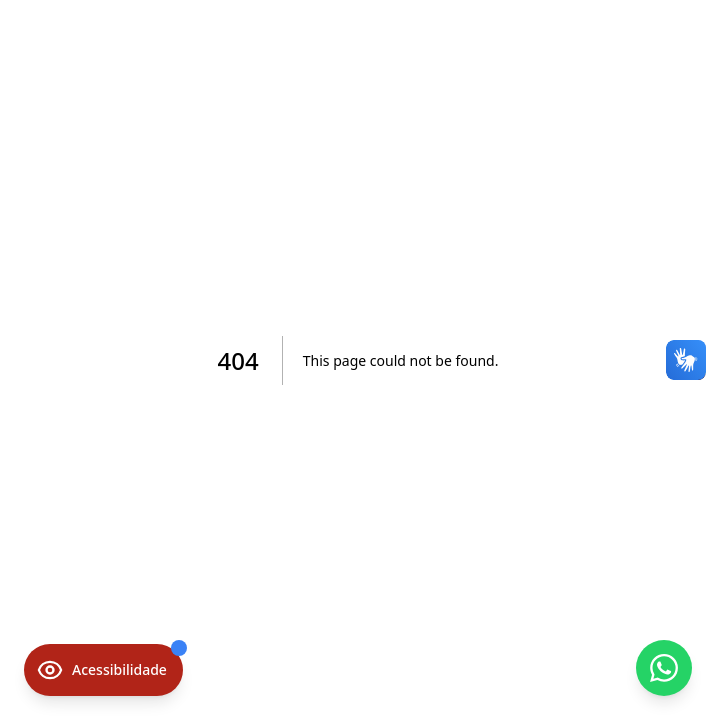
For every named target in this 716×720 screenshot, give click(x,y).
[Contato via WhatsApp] (664, 668)
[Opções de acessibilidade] (103, 670)
